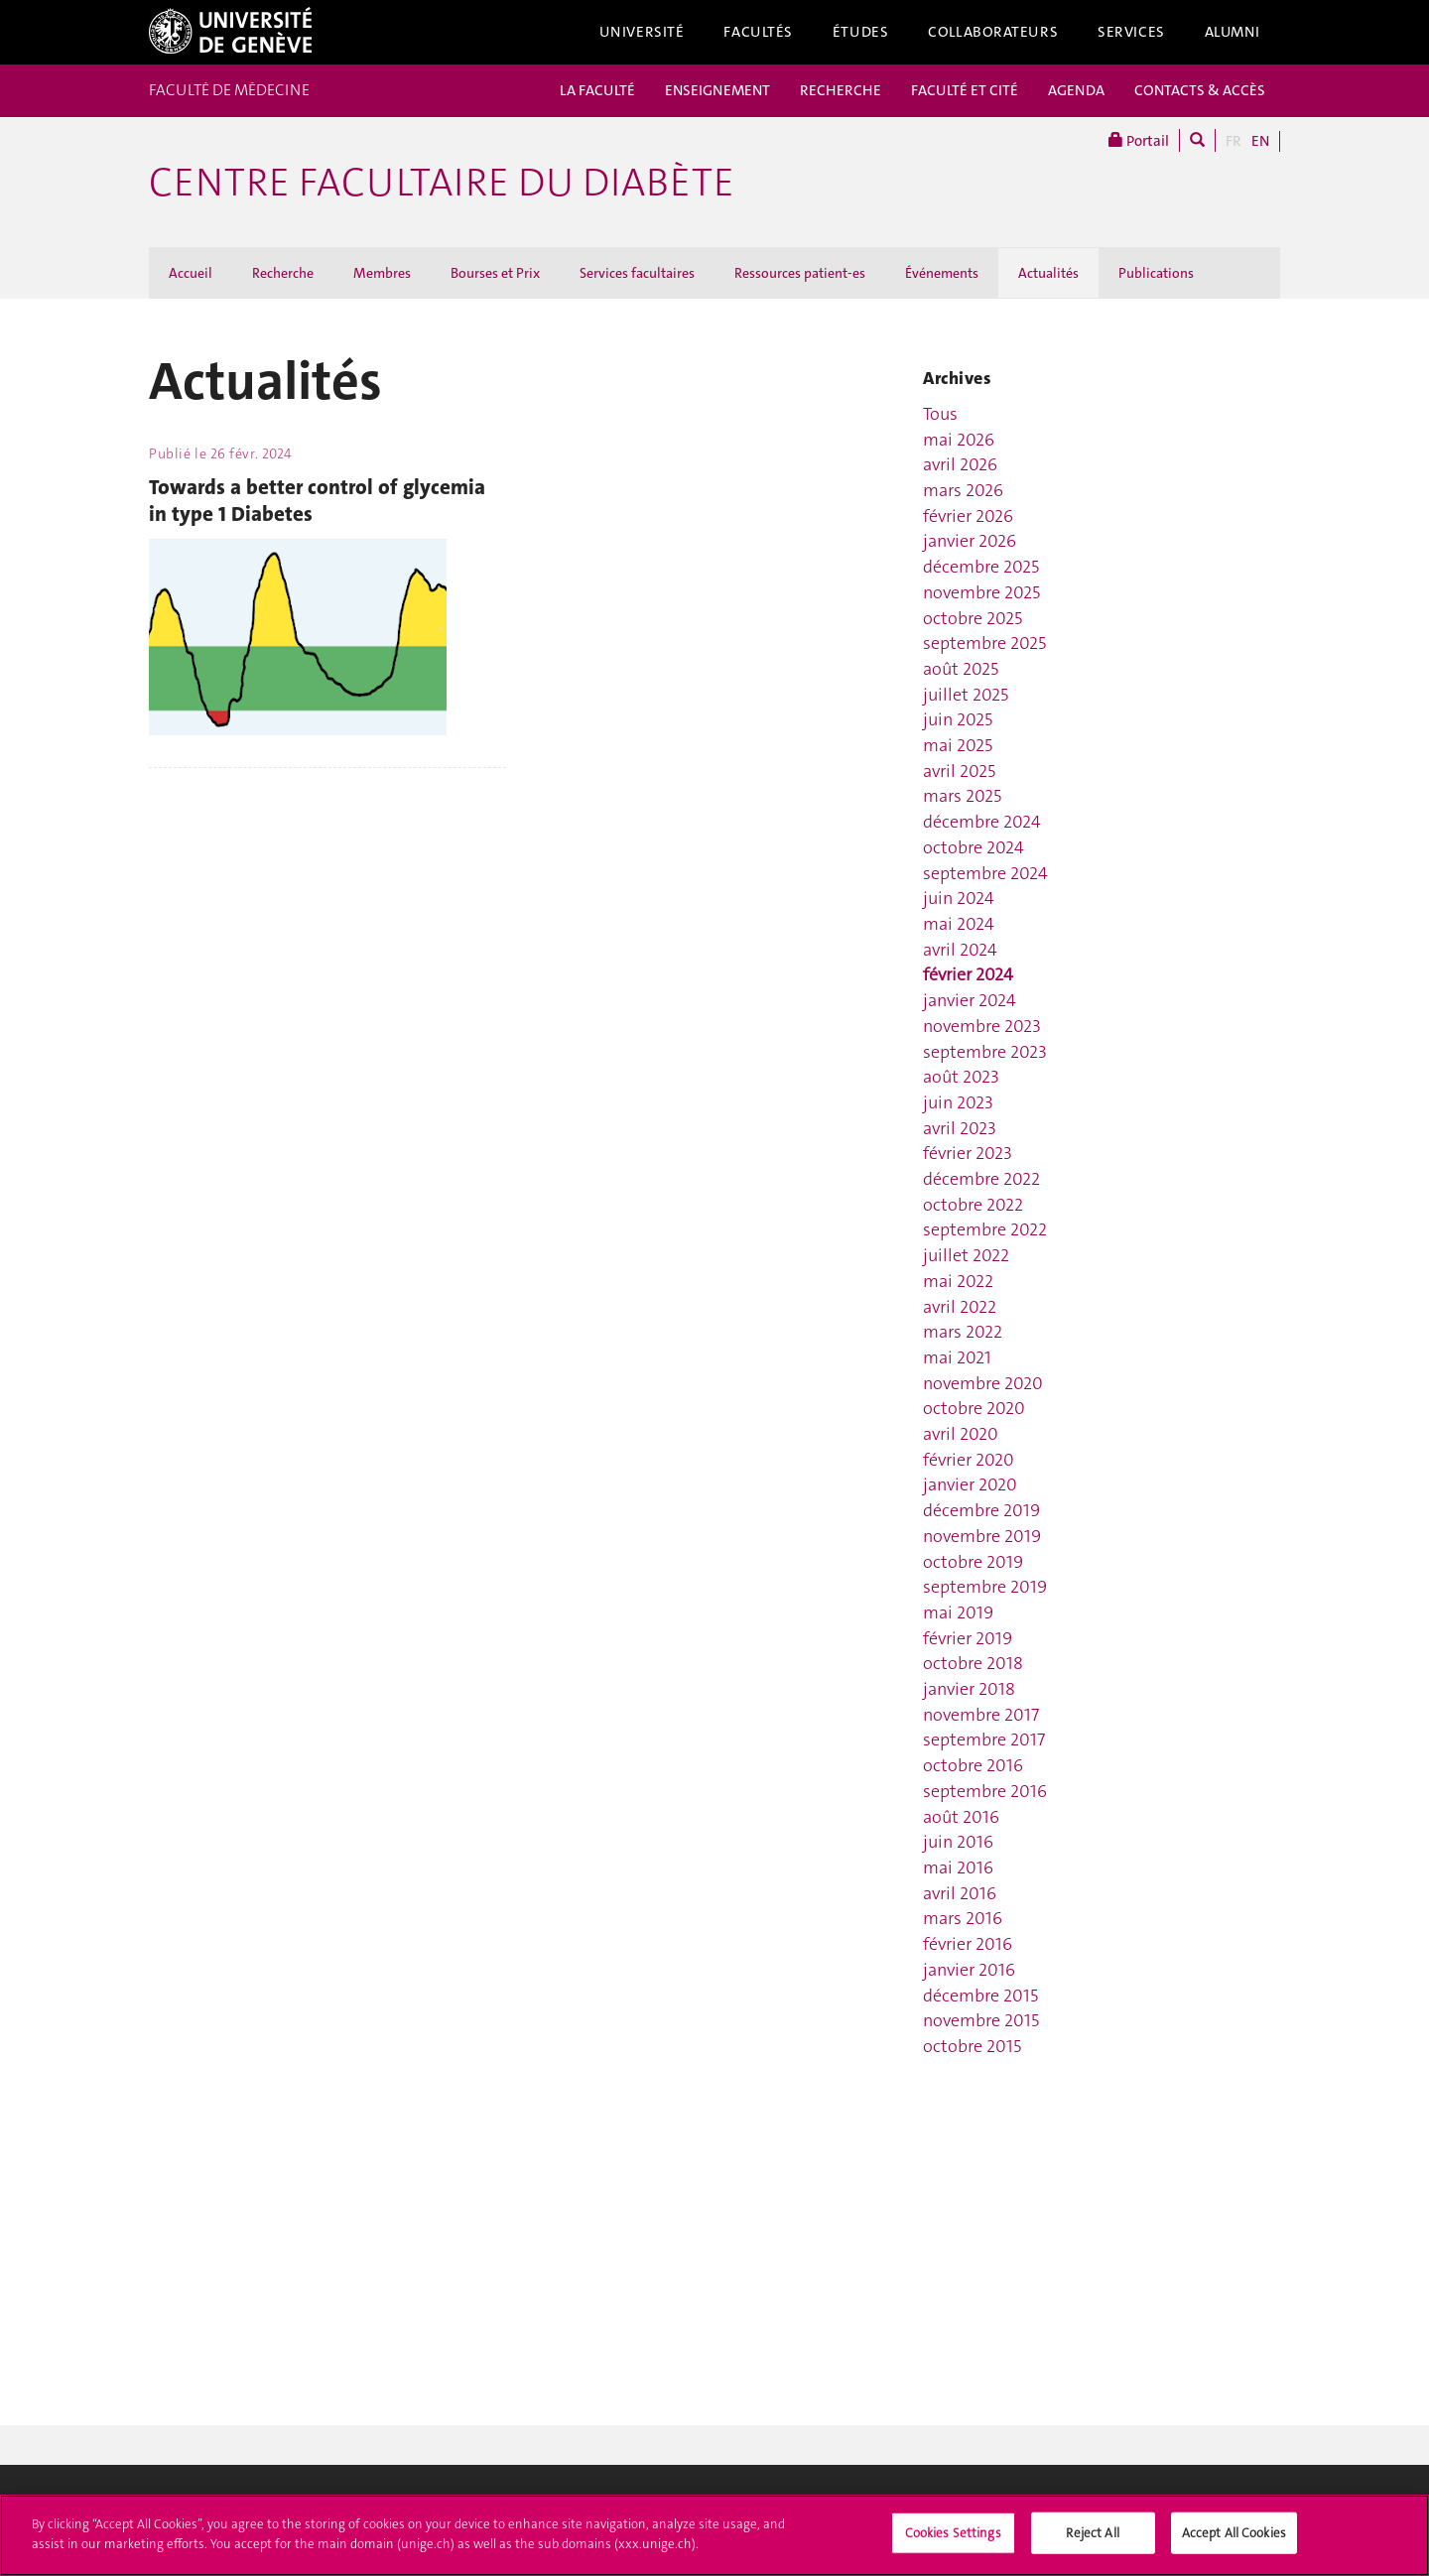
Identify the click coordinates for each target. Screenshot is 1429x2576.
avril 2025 (959, 771)
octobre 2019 (973, 1562)
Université (642, 32)
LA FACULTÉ (597, 90)
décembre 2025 (981, 567)
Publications (1156, 273)
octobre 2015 (972, 2046)
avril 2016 (959, 1893)
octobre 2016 (973, 1765)
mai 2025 (957, 745)
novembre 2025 (981, 592)
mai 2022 (958, 1281)
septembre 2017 (984, 1739)
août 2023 (961, 1077)
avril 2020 (960, 1434)
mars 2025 (962, 796)
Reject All (1092, 2539)
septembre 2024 (985, 873)
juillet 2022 (966, 1255)
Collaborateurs (993, 32)
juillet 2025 (965, 695)
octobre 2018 (973, 1663)
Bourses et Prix (495, 273)
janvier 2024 (969, 1000)
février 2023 (967, 1153)
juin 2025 (957, 719)
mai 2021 (957, 1357)
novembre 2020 (983, 1383)
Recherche (283, 273)
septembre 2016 (985, 1791)
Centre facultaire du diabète (441, 182)
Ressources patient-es (799, 273)
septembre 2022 (985, 1229)
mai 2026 (958, 439)
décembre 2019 (981, 1510)
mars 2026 (963, 490)
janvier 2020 (970, 1484)
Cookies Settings (953, 2539)
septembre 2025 (984, 643)
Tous (940, 414)
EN (1260, 141)
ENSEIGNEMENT (717, 90)
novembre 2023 (982, 1026)
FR (1233, 141)
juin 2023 (958, 1102)
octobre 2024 (973, 847)
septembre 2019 (985, 1587)
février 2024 (968, 974)
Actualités (1048, 273)
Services (1131, 32)
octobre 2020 (974, 1408)
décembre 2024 (982, 822)
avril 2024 (960, 950)
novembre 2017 (981, 1715)
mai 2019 (958, 1612)
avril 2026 (960, 464)
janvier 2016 (969, 1970)
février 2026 (968, 516)
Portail (1138, 140)
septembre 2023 (985, 1052)
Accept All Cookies (1234, 2539)
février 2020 (968, 1460)
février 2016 (967, 1944)
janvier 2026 (969, 541)
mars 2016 (962, 1918)
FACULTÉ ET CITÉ (964, 90)
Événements (941, 273)
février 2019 (967, 1638)
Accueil (190, 273)
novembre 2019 (982, 1536)
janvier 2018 (969, 1689)
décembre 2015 (980, 1995)
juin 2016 (958, 1842)
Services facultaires (637, 273)
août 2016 (961, 1817)
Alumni (1232, 32)
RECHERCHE (840, 90)
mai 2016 (958, 1867)
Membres (382, 273)
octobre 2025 (972, 618)
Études (860, 32)
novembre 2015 (981, 2020)
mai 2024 (958, 924)
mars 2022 (962, 1332)
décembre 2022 (981, 1179)
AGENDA (1076, 90)
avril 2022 (959, 1307)
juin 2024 (958, 898)
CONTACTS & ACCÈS (1199, 90)
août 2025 (960, 669)
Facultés (758, 32)
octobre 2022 (973, 1205)
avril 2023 (959, 1128)
